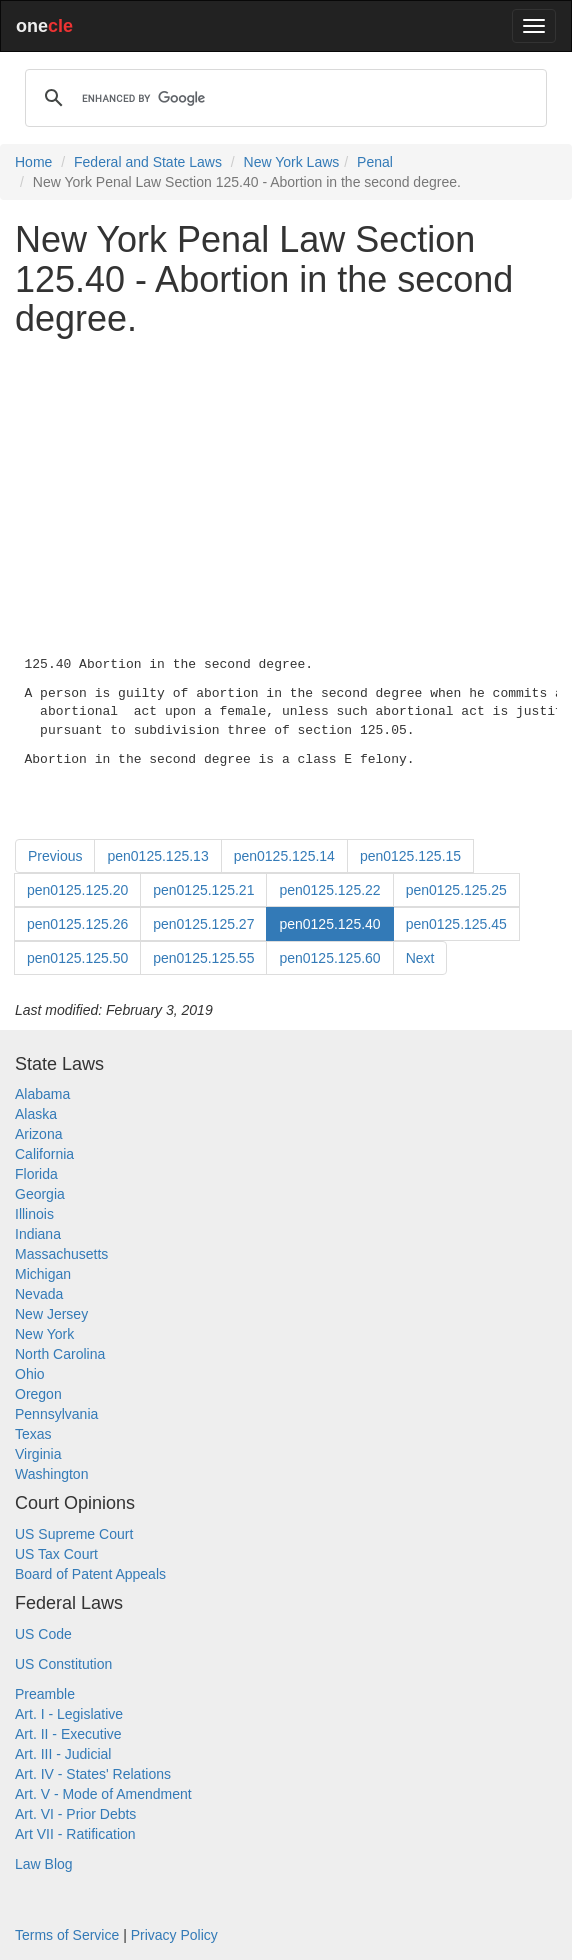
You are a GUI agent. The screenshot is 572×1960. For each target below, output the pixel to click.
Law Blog (44, 1864)
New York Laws (292, 162)
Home (33, 162)
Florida (36, 1174)
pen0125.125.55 (203, 958)
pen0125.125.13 (157, 856)
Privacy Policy (174, 1935)
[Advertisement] (286, 493)
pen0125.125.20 (77, 890)
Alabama (42, 1094)
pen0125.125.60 (329, 958)
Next (420, 958)
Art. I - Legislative (69, 1714)
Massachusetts (61, 1254)
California (44, 1154)
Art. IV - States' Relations (93, 1774)
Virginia (38, 1454)
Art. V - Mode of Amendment (103, 1794)
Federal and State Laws (148, 162)
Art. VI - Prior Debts (75, 1814)
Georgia (40, 1194)
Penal (375, 162)
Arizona (38, 1134)
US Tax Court (56, 1554)
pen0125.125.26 (77, 924)
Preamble (45, 1694)
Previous (55, 856)
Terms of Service (67, 1935)
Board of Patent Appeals (90, 1574)
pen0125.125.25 (456, 890)
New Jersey (51, 1314)
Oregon (38, 1394)
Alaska (36, 1114)
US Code (43, 1634)
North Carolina (60, 1354)
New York (44, 1334)
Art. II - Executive (68, 1734)
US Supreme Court (74, 1534)
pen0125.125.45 (456, 924)
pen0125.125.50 (77, 958)
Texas (33, 1434)
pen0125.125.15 (410, 856)
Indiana (38, 1234)
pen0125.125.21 (203, 890)
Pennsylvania (56, 1414)
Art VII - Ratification (75, 1834)
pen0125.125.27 (203, 924)
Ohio (30, 1374)
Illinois (34, 1214)
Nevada (39, 1294)
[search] (283, 98)
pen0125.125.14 (284, 856)
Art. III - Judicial (63, 1754)
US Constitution (63, 1664)
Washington (51, 1474)
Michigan (43, 1274)
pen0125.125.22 (329, 890)
